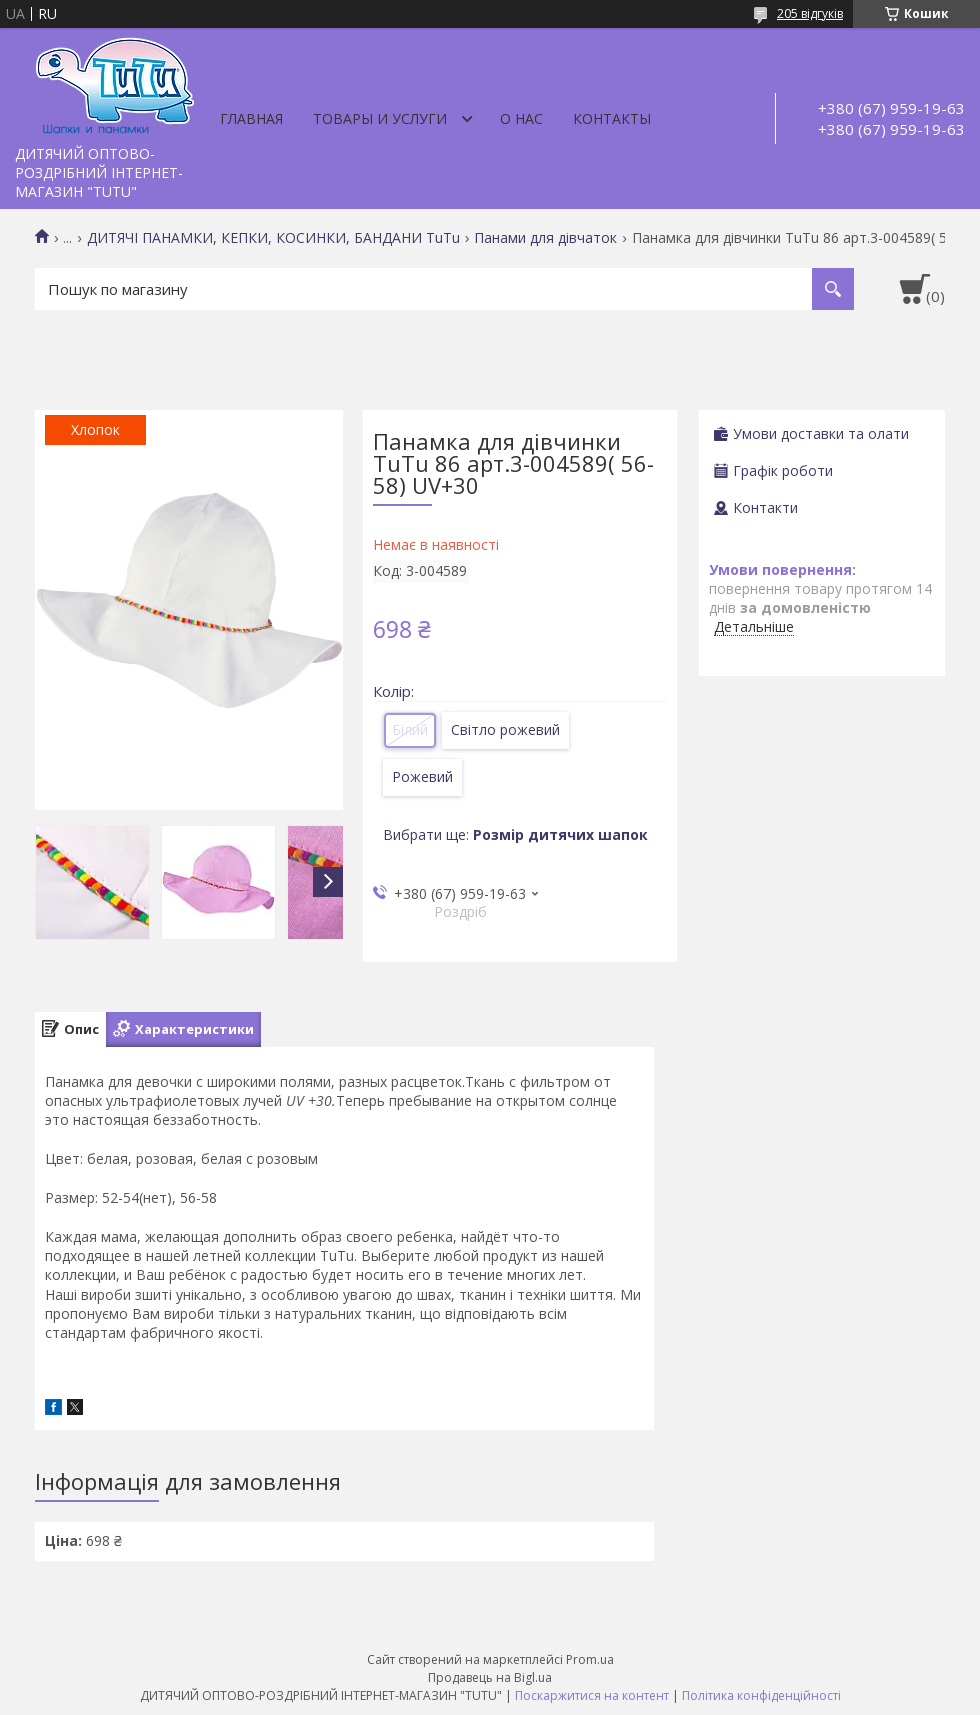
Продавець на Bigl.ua (490, 1677)
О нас (521, 118)
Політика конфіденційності (761, 1695)
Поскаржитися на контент (592, 1695)
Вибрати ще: (515, 834)
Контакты (612, 118)
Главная (251, 118)
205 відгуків (810, 13)
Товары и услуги (380, 118)
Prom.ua (590, 1659)
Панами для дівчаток (545, 238)
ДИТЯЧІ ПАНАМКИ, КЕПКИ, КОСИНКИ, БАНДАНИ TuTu (273, 238)
